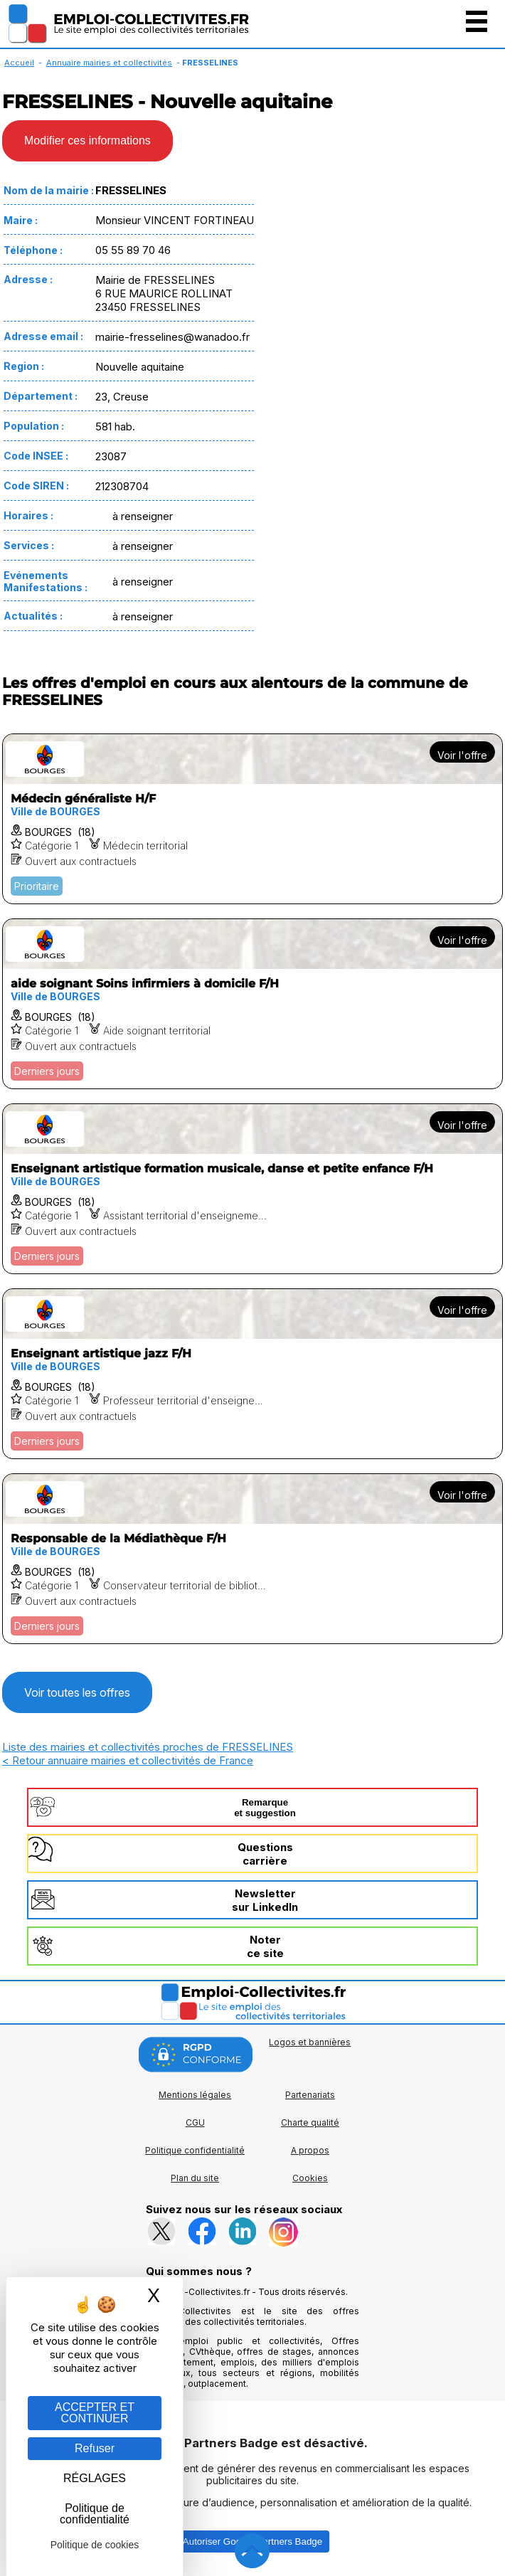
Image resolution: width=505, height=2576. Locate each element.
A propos (310, 2150)
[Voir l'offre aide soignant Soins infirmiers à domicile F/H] (252, 1003)
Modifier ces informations (87, 140)
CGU (195, 2122)
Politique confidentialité (195, 2150)
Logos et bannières (310, 2042)
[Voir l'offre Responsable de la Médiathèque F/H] (252, 1558)
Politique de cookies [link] (95, 2544)
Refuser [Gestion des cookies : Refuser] (95, 2448)
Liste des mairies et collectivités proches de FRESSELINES (147, 1747)
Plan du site (195, 2178)
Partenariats (310, 2094)
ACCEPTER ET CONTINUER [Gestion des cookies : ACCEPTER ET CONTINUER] (94, 2412)
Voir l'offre (462, 755)
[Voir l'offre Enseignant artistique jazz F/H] (252, 1373)
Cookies (310, 2178)
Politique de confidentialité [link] (94, 2513)
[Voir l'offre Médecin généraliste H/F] (252, 818)
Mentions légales (195, 2094)
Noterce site (265, 1946)
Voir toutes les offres (77, 1692)
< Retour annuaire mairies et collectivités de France (127, 1760)
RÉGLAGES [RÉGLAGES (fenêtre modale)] (94, 2478)
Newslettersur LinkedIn (265, 1900)
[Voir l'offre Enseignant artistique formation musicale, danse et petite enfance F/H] (252, 1188)
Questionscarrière (265, 1853)
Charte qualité (310, 2122)
